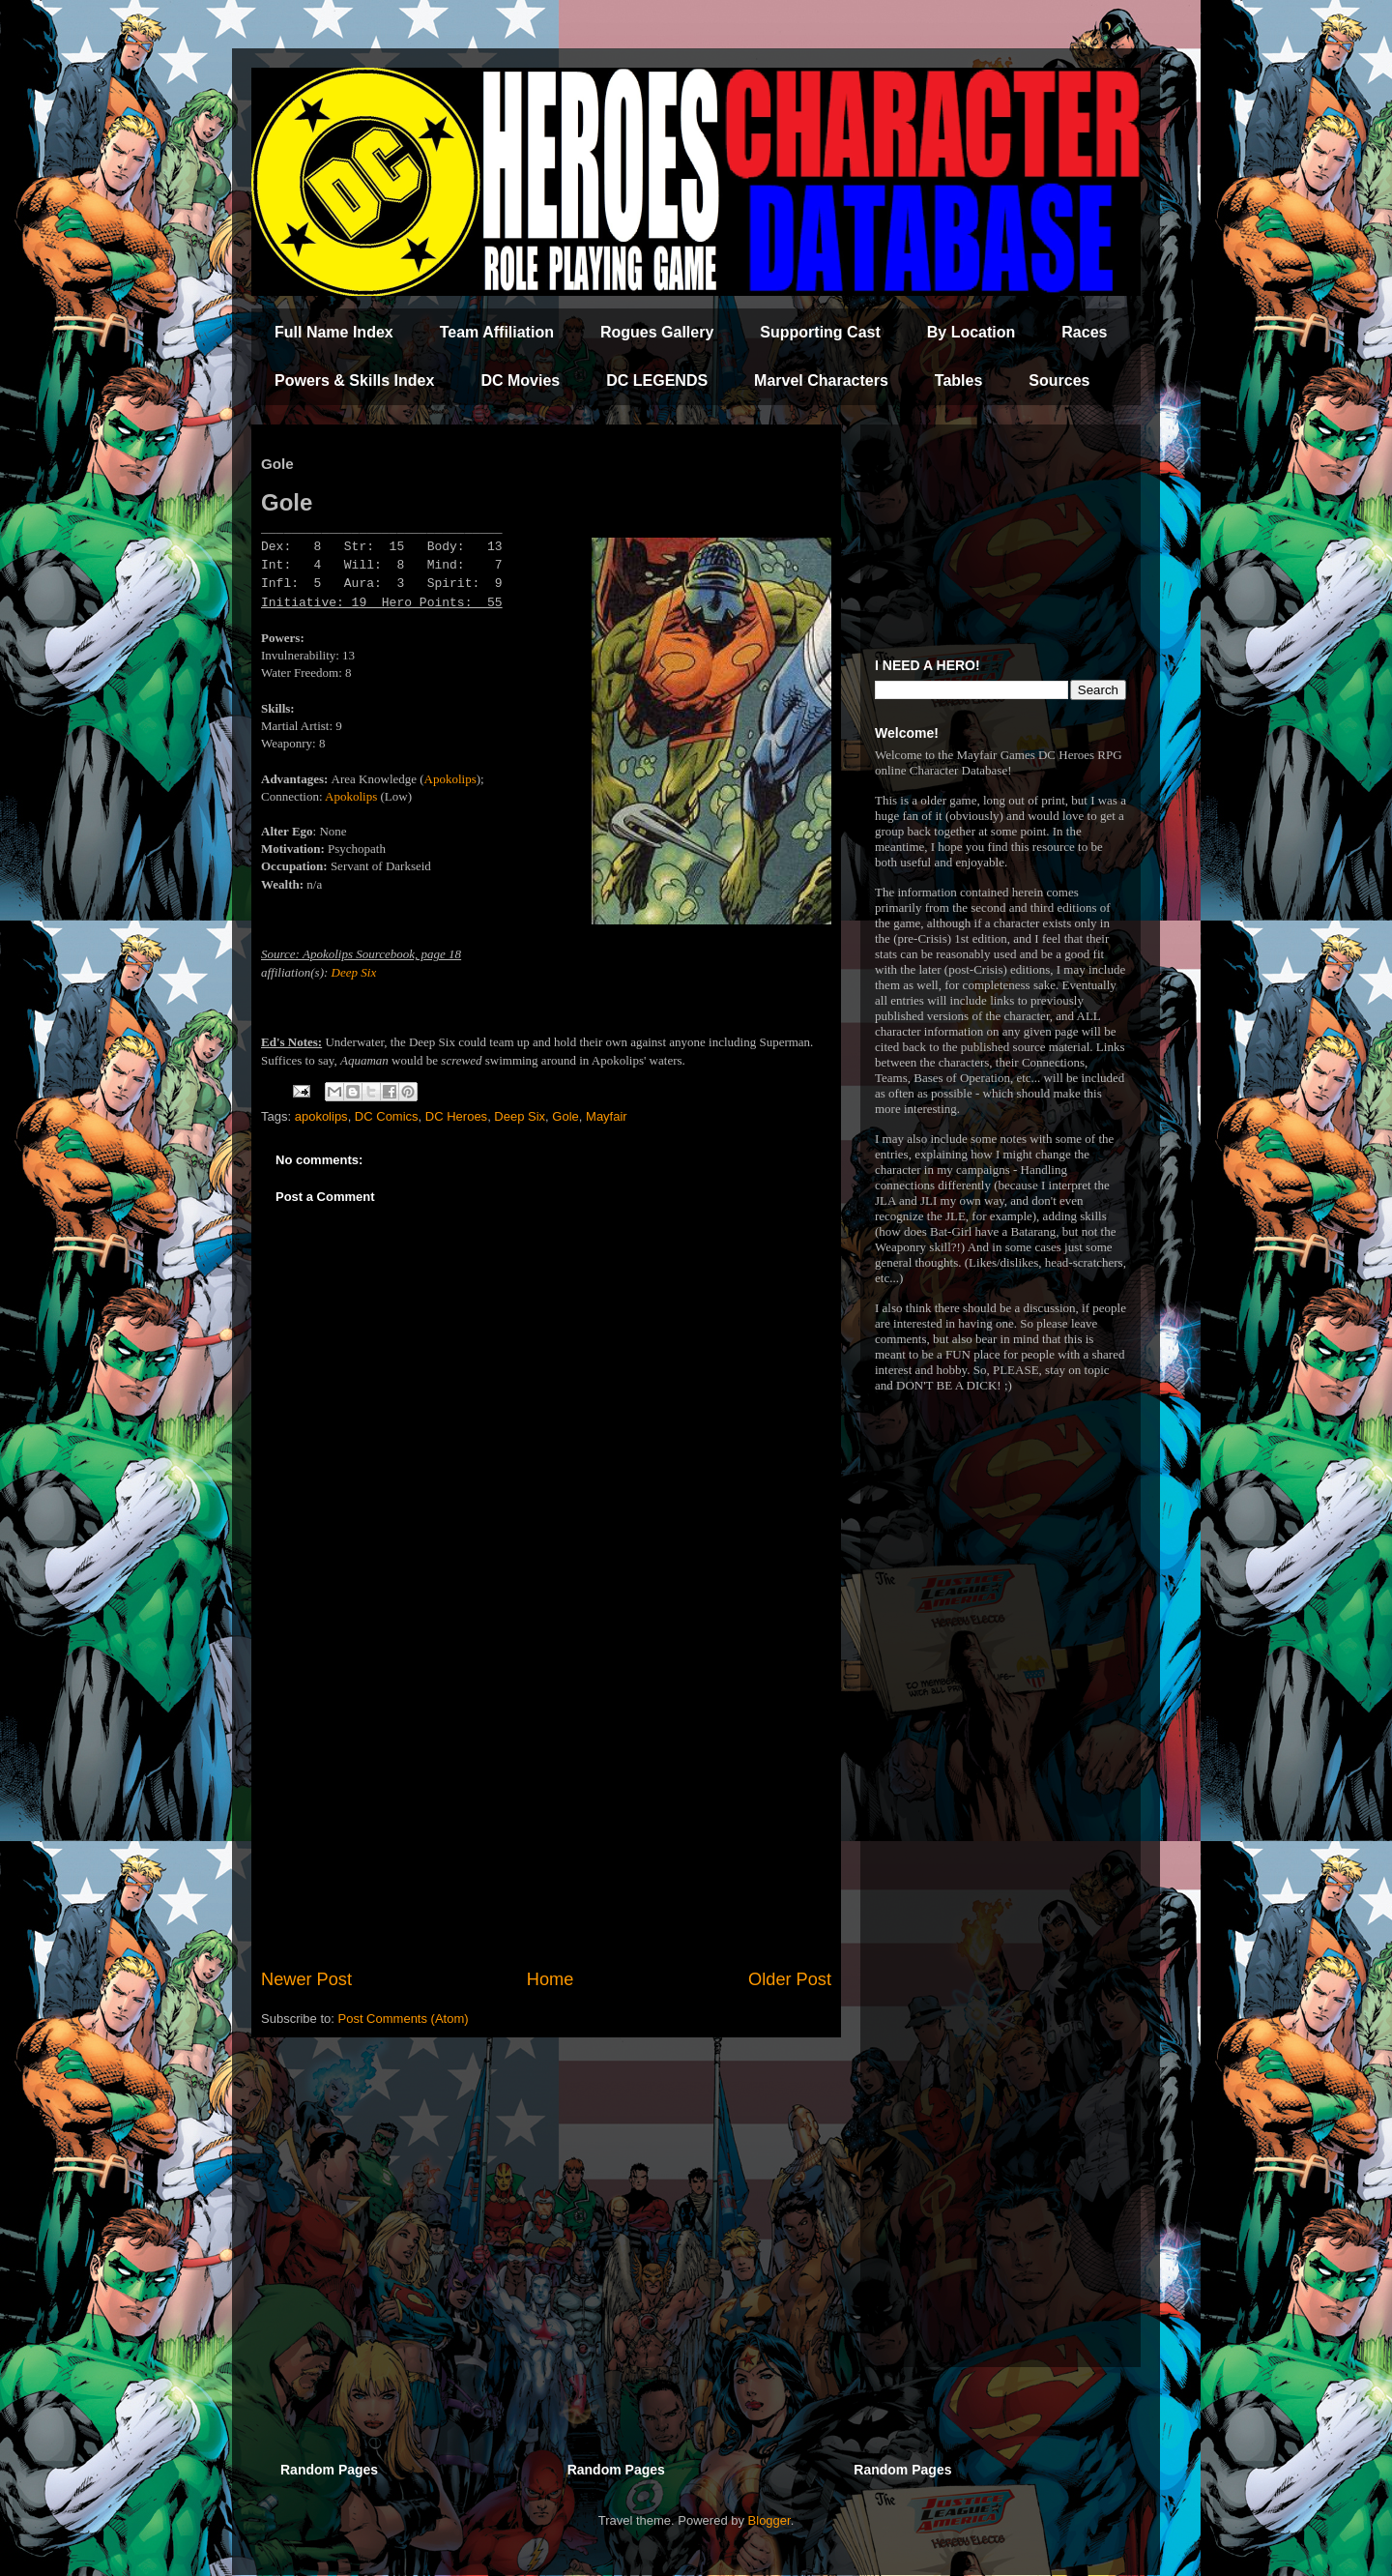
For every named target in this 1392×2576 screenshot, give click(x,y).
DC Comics (387, 1116)
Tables (959, 380)
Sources (1059, 380)
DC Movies (520, 380)
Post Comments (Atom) (403, 2018)
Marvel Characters (821, 380)
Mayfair (606, 1116)
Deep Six (354, 972)
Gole (565, 1116)
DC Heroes (456, 1116)
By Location (971, 332)
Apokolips (450, 779)
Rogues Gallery (656, 332)
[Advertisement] (546, 1807)
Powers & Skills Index (354, 380)
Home (550, 1979)
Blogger (769, 2520)
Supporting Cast (820, 332)
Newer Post (306, 1979)
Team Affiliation (497, 332)
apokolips (321, 1116)
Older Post (789, 1979)
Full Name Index (334, 332)
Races (1084, 332)
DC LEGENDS (657, 380)
